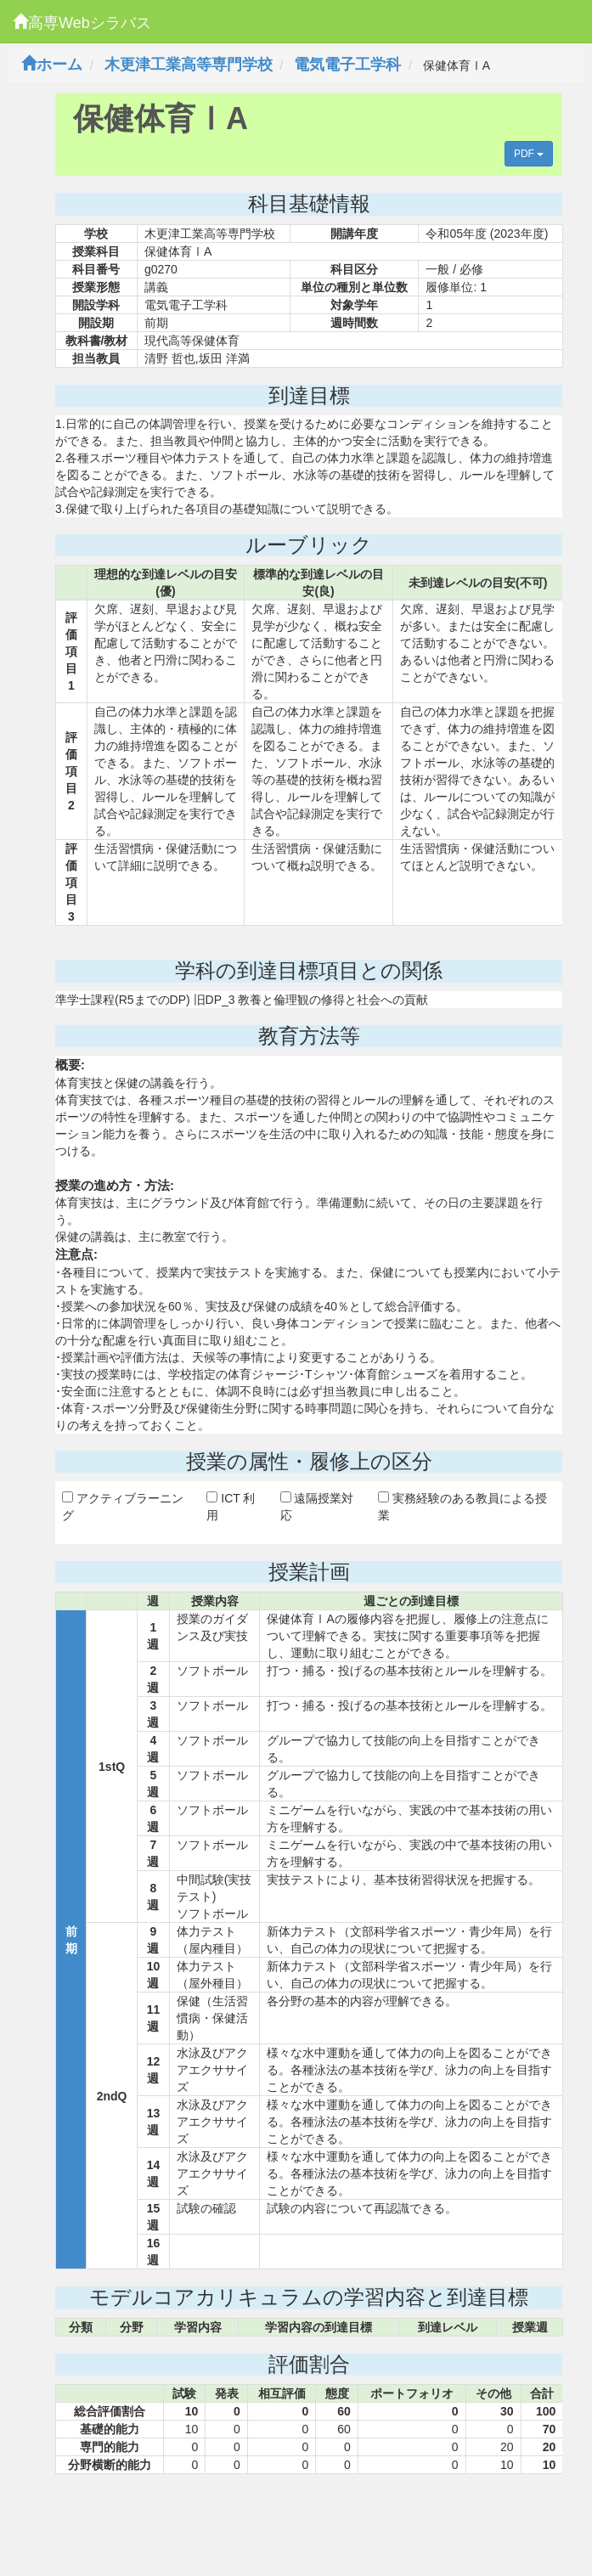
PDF (529, 154)
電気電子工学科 (347, 64)
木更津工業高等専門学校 (188, 64)
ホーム (51, 64)
